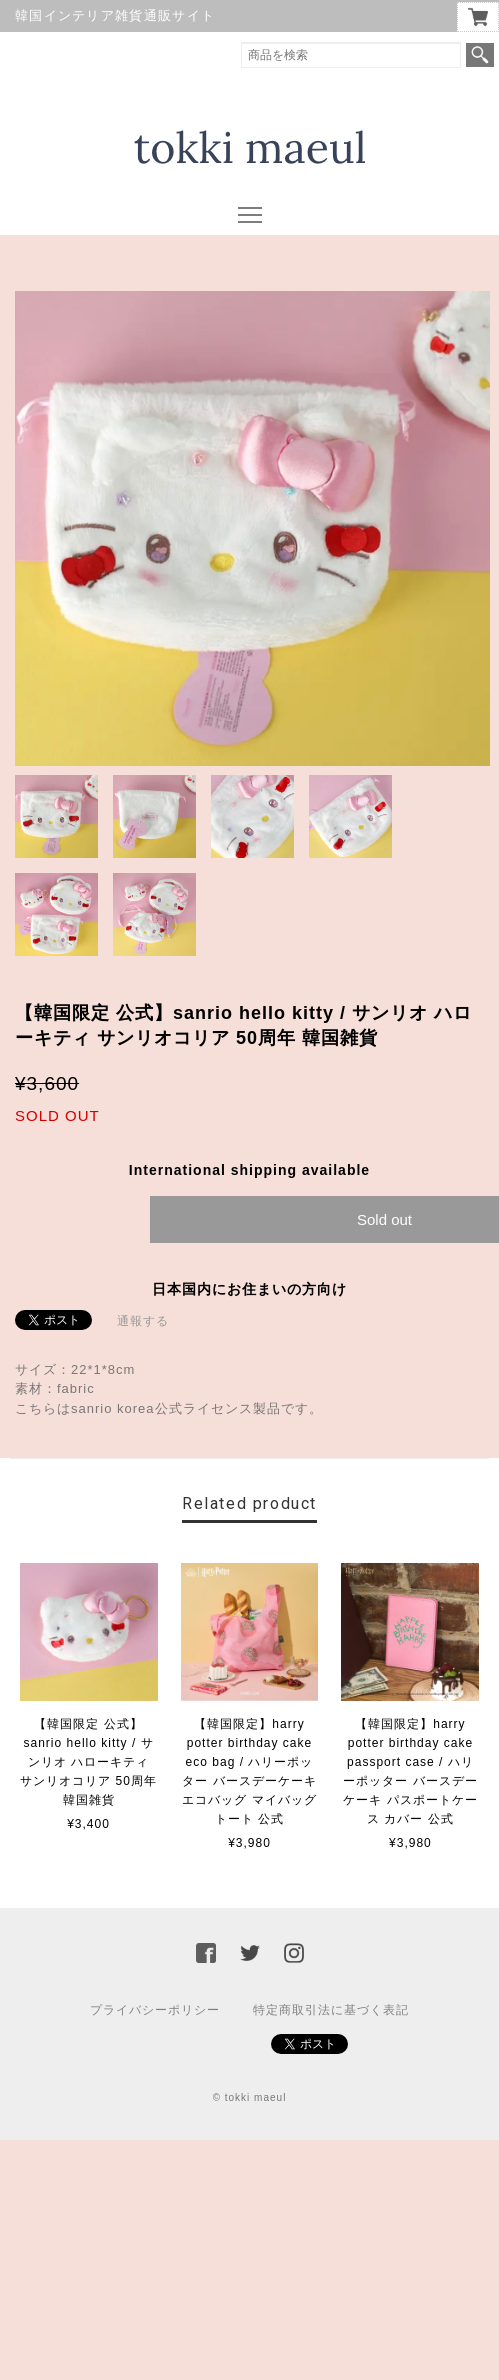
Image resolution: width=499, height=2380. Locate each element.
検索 (480, 55)
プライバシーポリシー (155, 2010)
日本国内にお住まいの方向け (249, 1289)
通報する (143, 1321)
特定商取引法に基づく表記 (331, 2010)
